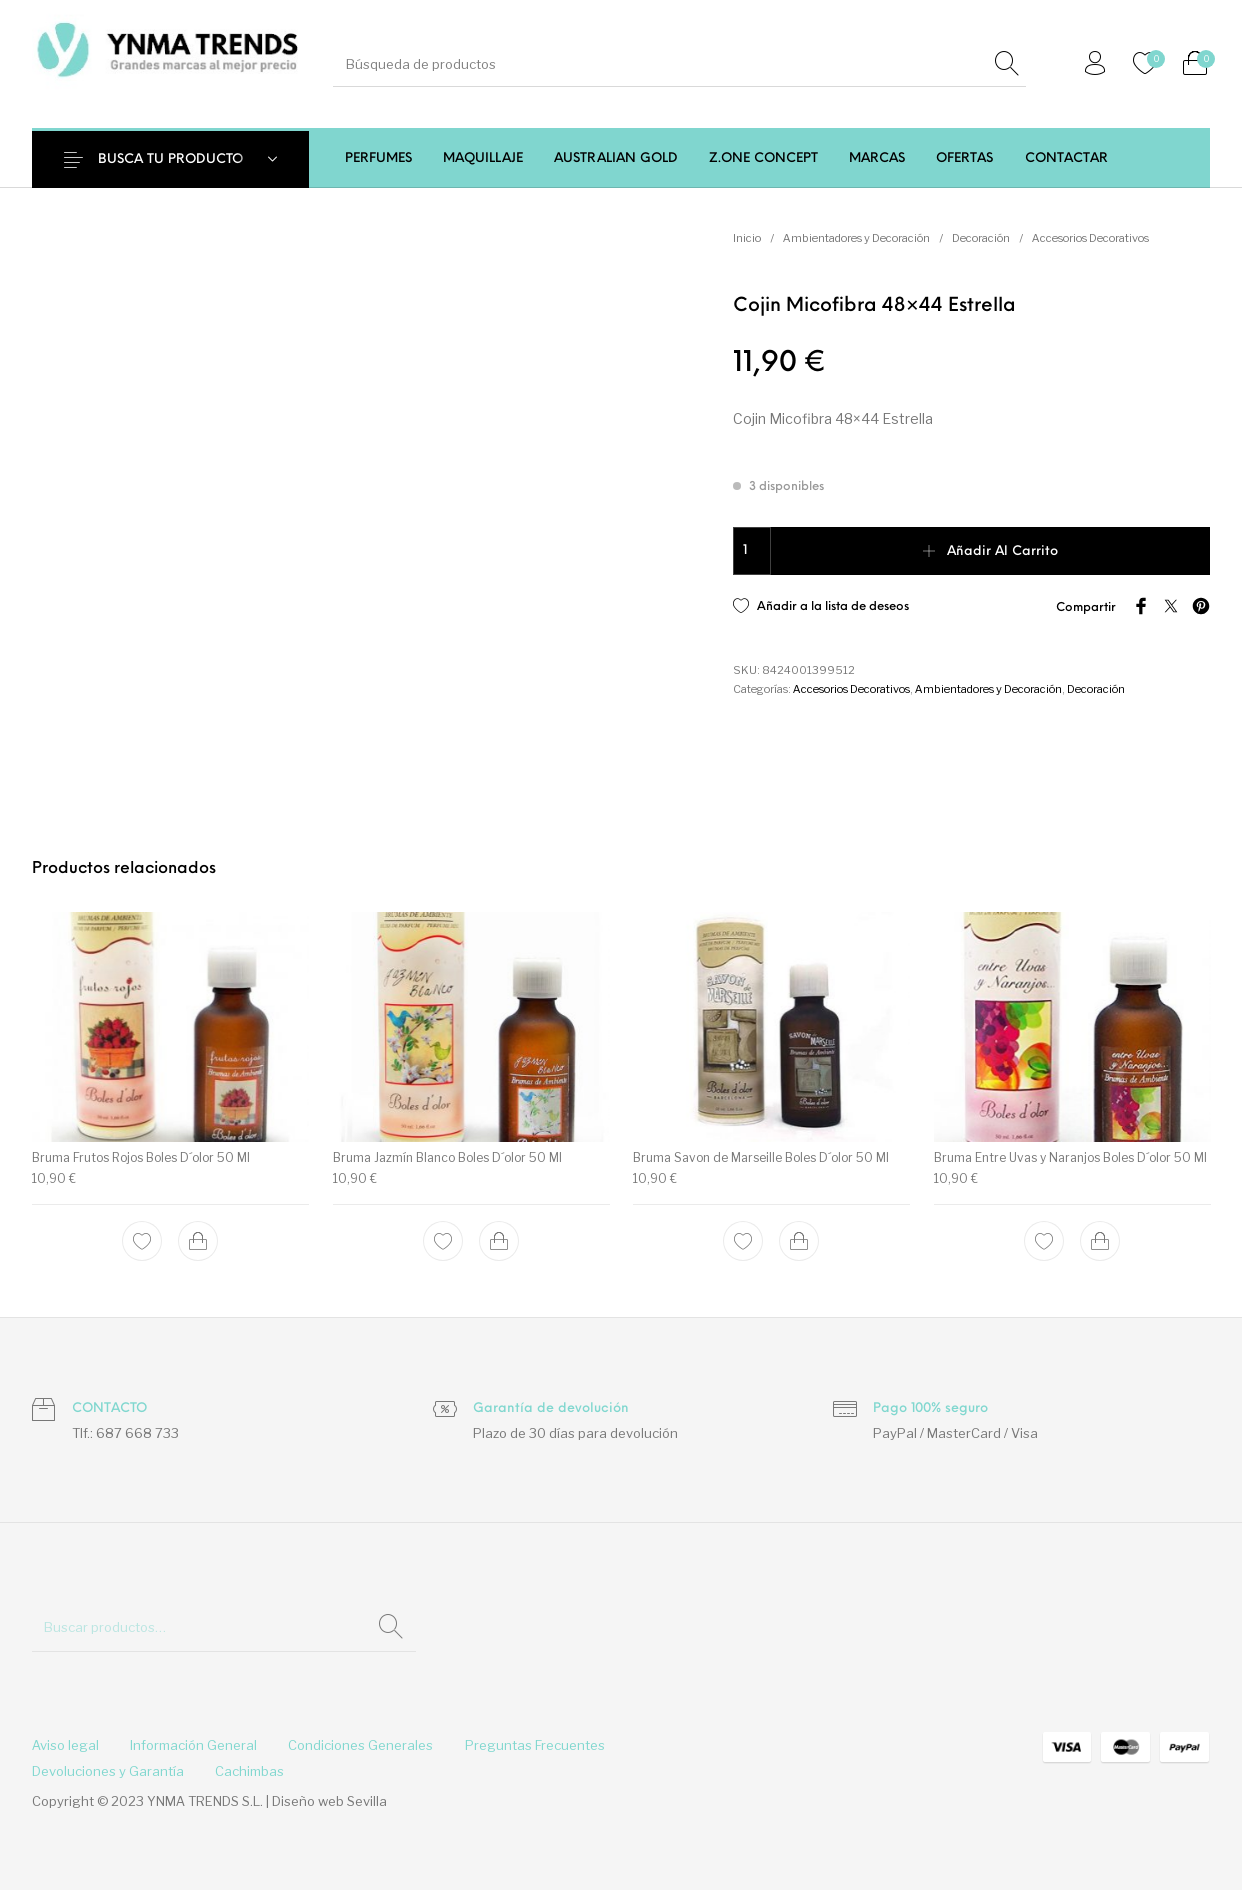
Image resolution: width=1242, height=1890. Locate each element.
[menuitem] (378, 158)
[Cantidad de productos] (752, 551)
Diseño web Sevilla (329, 1801)
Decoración (981, 238)
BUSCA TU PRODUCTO (170, 159)
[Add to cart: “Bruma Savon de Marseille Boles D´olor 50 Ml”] (799, 1241)
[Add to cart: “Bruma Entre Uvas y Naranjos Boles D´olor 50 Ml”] (1100, 1241)
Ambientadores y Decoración (856, 238)
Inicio (747, 238)
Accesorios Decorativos (1090, 238)
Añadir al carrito (1002, 551)
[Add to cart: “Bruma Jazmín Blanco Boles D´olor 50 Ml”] (499, 1241)
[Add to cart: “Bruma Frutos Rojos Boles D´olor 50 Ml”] (198, 1241)
